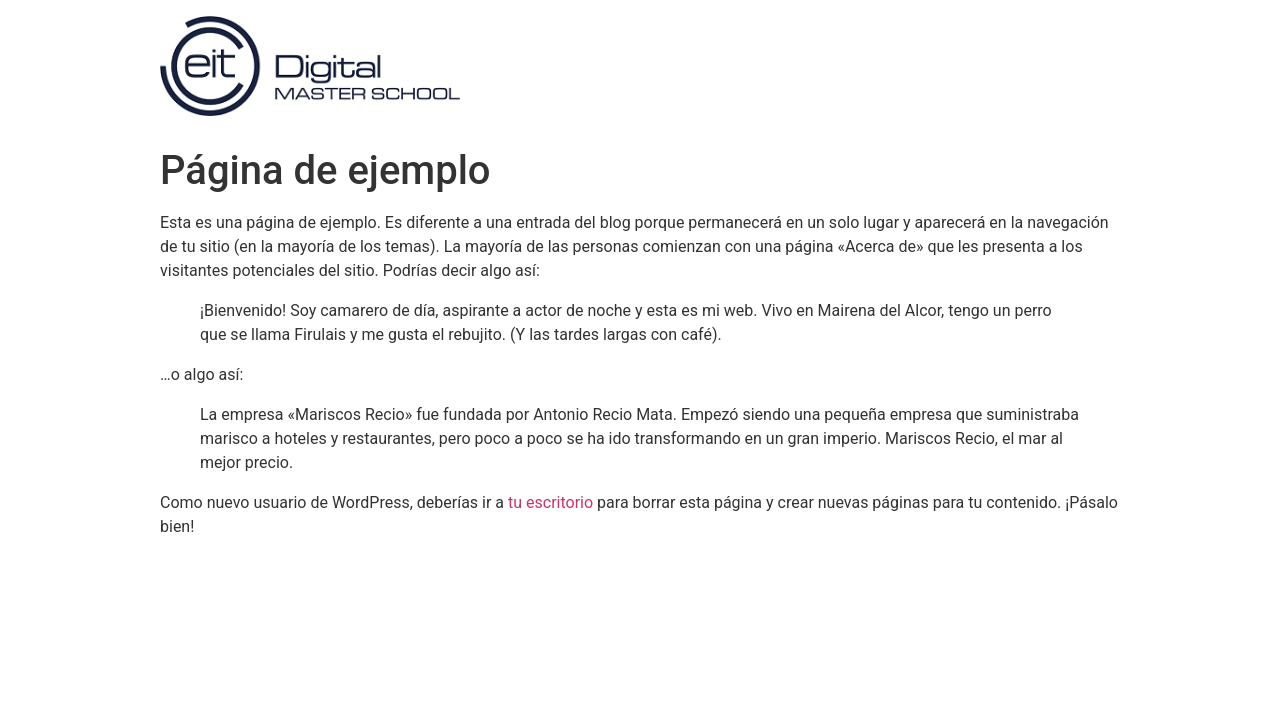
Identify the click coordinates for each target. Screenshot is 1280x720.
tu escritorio (550, 502)
